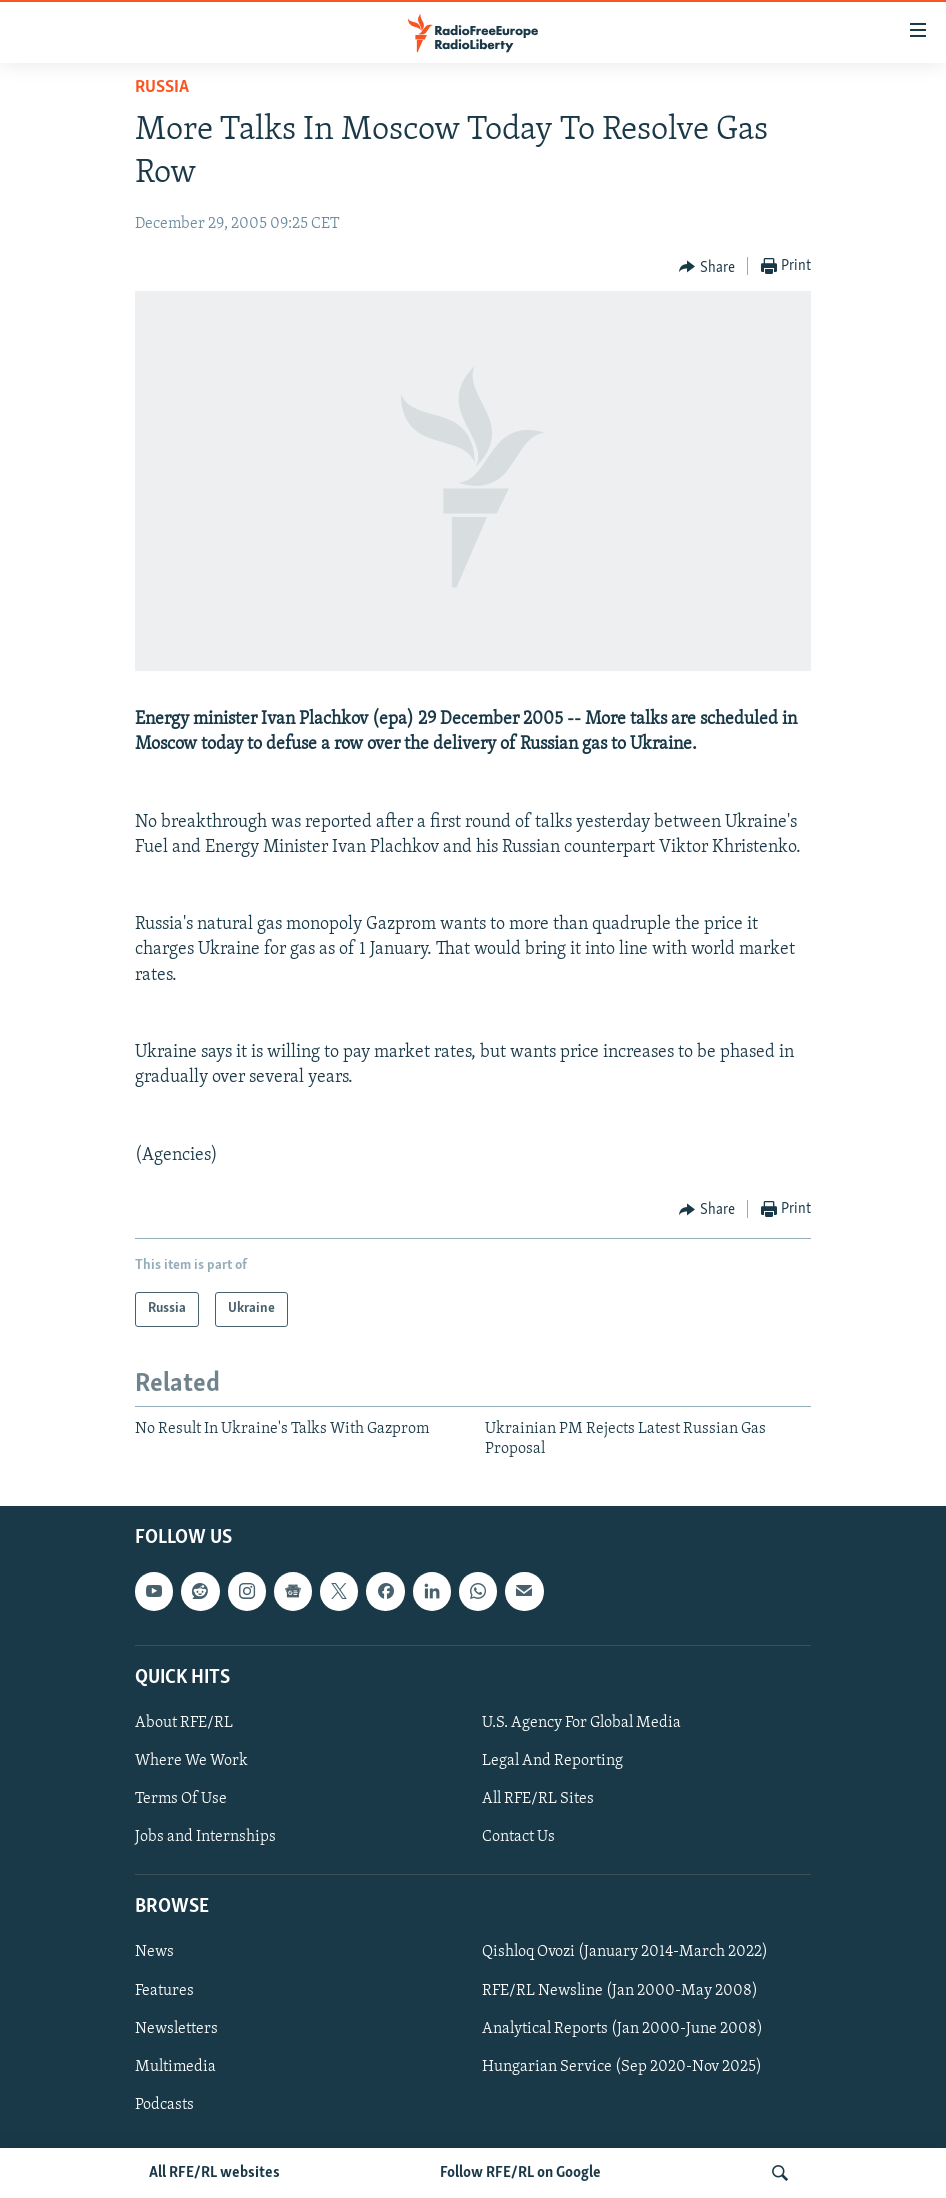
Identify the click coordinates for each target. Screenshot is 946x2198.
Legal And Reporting (552, 1761)
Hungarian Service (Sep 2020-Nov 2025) (622, 2066)
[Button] (707, 267)
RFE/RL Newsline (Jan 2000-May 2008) (620, 1990)
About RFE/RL (184, 1722)
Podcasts (164, 2104)
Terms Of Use (181, 1799)
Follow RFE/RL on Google (520, 2173)
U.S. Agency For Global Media (581, 1722)
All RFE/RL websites (214, 2173)
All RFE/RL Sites (538, 1799)
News (154, 1952)
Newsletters (176, 2028)
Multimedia (175, 2066)
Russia (162, 87)
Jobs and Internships (205, 1837)
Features (164, 1990)
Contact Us (518, 1837)
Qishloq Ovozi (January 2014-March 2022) (625, 1952)
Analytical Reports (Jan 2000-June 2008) (622, 2028)
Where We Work (191, 1761)
